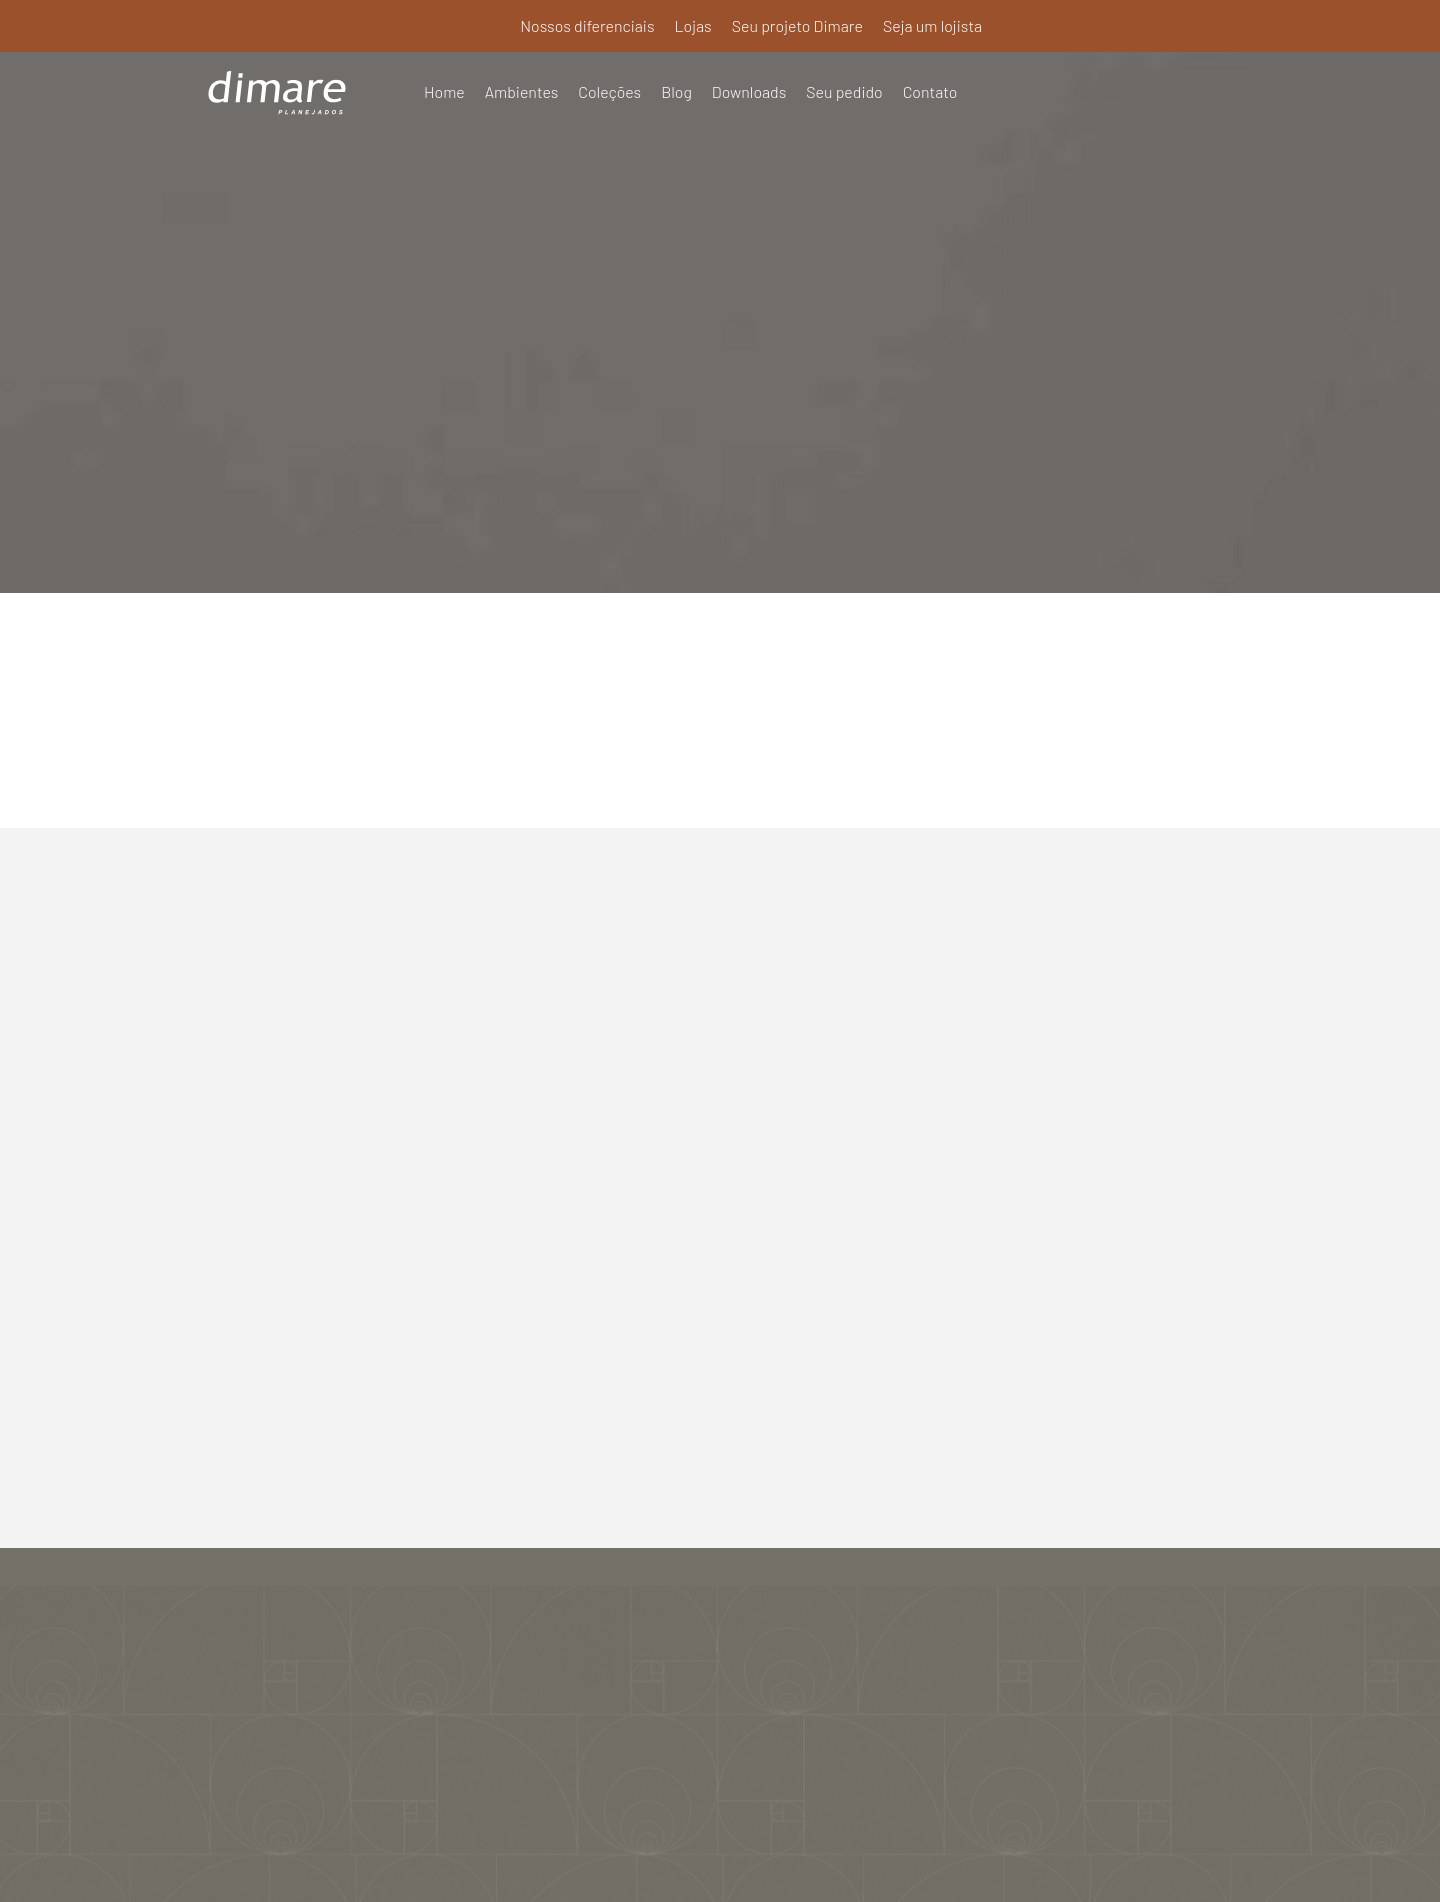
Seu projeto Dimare (797, 25)
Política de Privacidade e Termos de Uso (720, 1859)
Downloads (750, 91)
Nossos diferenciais (586, 25)
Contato (931, 91)
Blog (677, 91)
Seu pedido (845, 91)
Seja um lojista (933, 25)
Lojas (691, 25)
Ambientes (522, 91)
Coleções (610, 91)
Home (444, 91)
